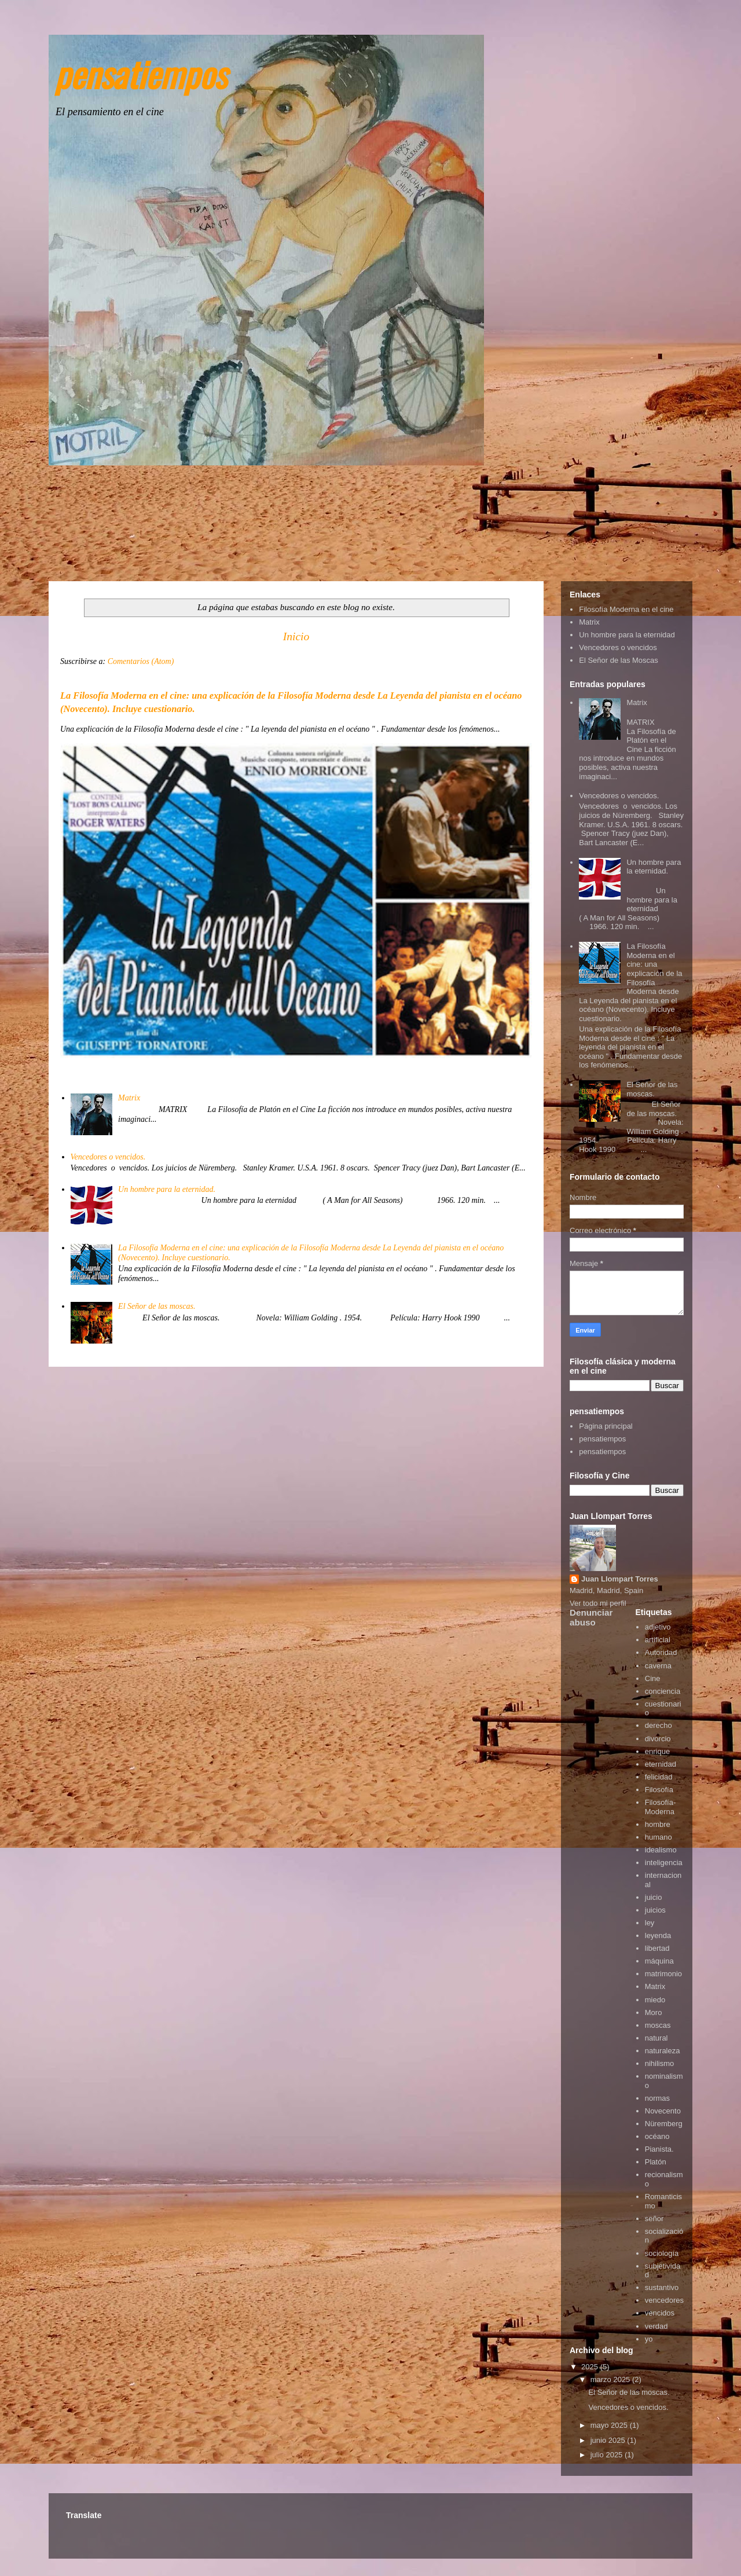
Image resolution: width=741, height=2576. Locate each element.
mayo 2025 (610, 2425)
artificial (657, 1639)
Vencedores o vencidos (617, 647)
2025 (590, 2366)
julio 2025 (607, 2454)
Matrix (129, 1097)
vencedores (664, 2300)
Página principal (606, 1426)
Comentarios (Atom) (141, 661)
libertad (657, 1948)
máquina (659, 1961)
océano (657, 2136)
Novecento (663, 2111)
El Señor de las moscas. (156, 1306)
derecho (658, 1725)
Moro (653, 2012)
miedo (655, 1999)
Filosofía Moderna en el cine (626, 609)
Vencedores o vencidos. (108, 1157)
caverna (658, 1665)
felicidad (659, 1777)
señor (654, 2218)
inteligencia (664, 1862)
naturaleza (662, 2050)
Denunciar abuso (591, 1617)
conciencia (662, 1691)
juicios (655, 1910)
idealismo (661, 1849)
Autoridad (661, 1652)
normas (657, 2098)
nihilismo (659, 2063)
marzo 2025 (611, 2379)
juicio (653, 1897)
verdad (656, 2326)
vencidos (659, 2313)
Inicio (296, 636)
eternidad (660, 1764)
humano (658, 1837)
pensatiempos (140, 73)
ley (650, 1922)
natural (656, 2038)
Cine (653, 1678)
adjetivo (658, 1627)
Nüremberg (664, 2123)
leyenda (658, 1935)
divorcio (658, 1738)
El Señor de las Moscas (618, 660)
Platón (655, 2161)
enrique (657, 1751)
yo (649, 2339)
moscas (658, 2025)
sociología (662, 2253)
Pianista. (659, 2149)
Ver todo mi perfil (598, 1603)
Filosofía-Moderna (660, 1807)
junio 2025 (609, 2440)
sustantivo (662, 2287)
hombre (657, 1824)
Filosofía (659, 1789)
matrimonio (663, 1973)
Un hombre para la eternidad (627, 634)
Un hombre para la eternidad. (166, 1189)
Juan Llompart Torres (619, 1579)
